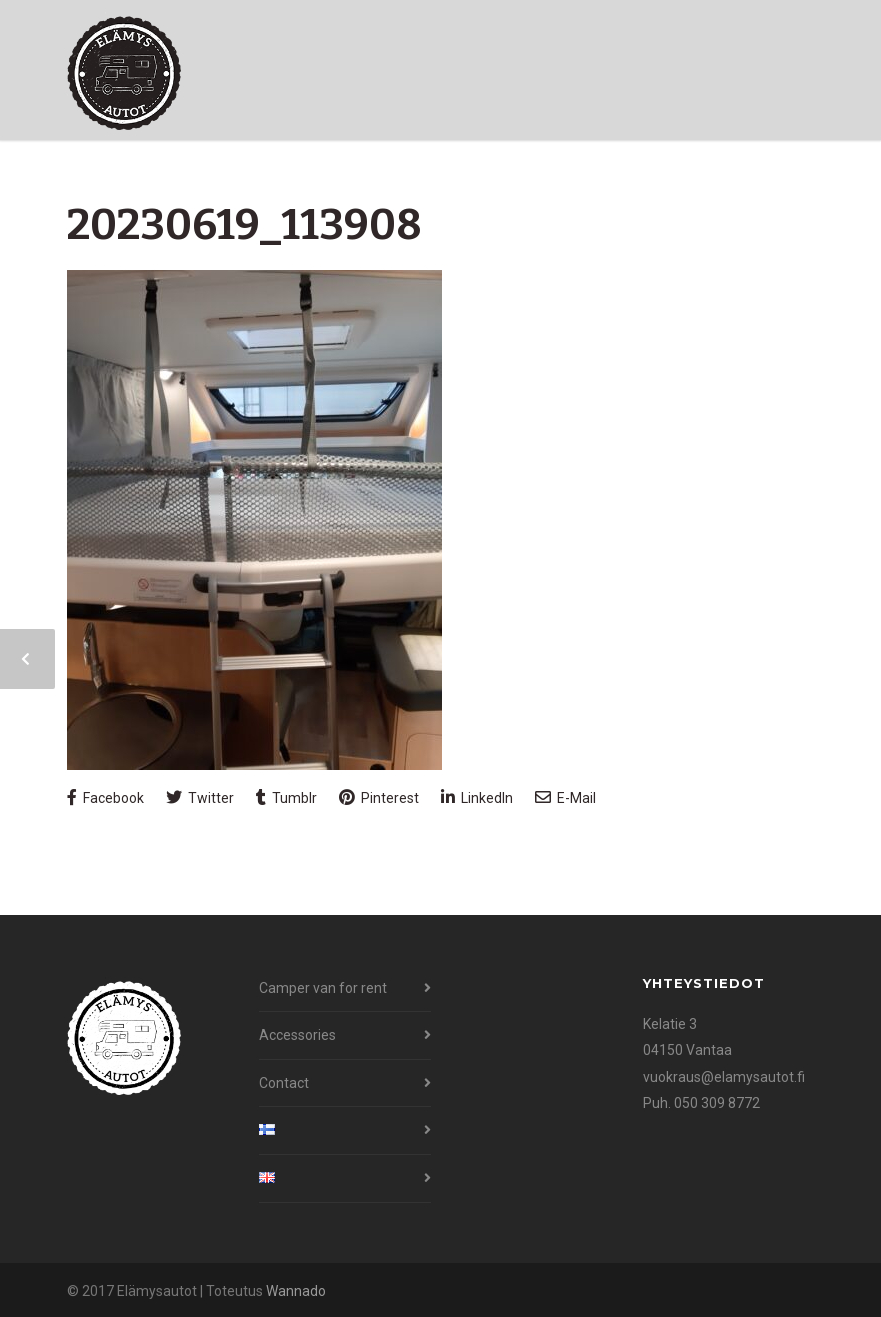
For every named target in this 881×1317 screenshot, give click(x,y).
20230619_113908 (244, 225)
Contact (284, 1083)
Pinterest (379, 797)
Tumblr (286, 797)
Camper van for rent (323, 988)
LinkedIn (477, 797)
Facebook (105, 797)
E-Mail (565, 797)
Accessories (297, 1035)
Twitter (200, 797)
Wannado (296, 1291)
